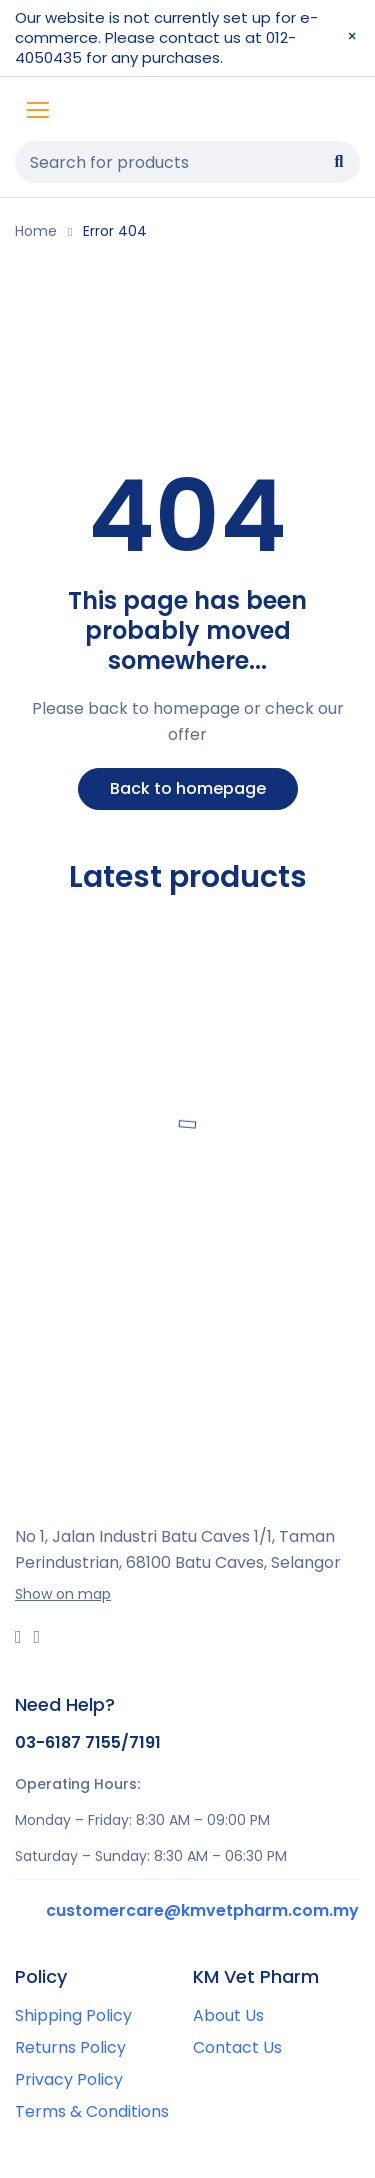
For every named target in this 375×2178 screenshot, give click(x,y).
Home (36, 231)
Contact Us (237, 2047)
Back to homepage (188, 788)
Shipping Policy (73, 2015)
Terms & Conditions (92, 2111)
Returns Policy (70, 2047)
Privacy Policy (69, 2079)
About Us (228, 2015)
